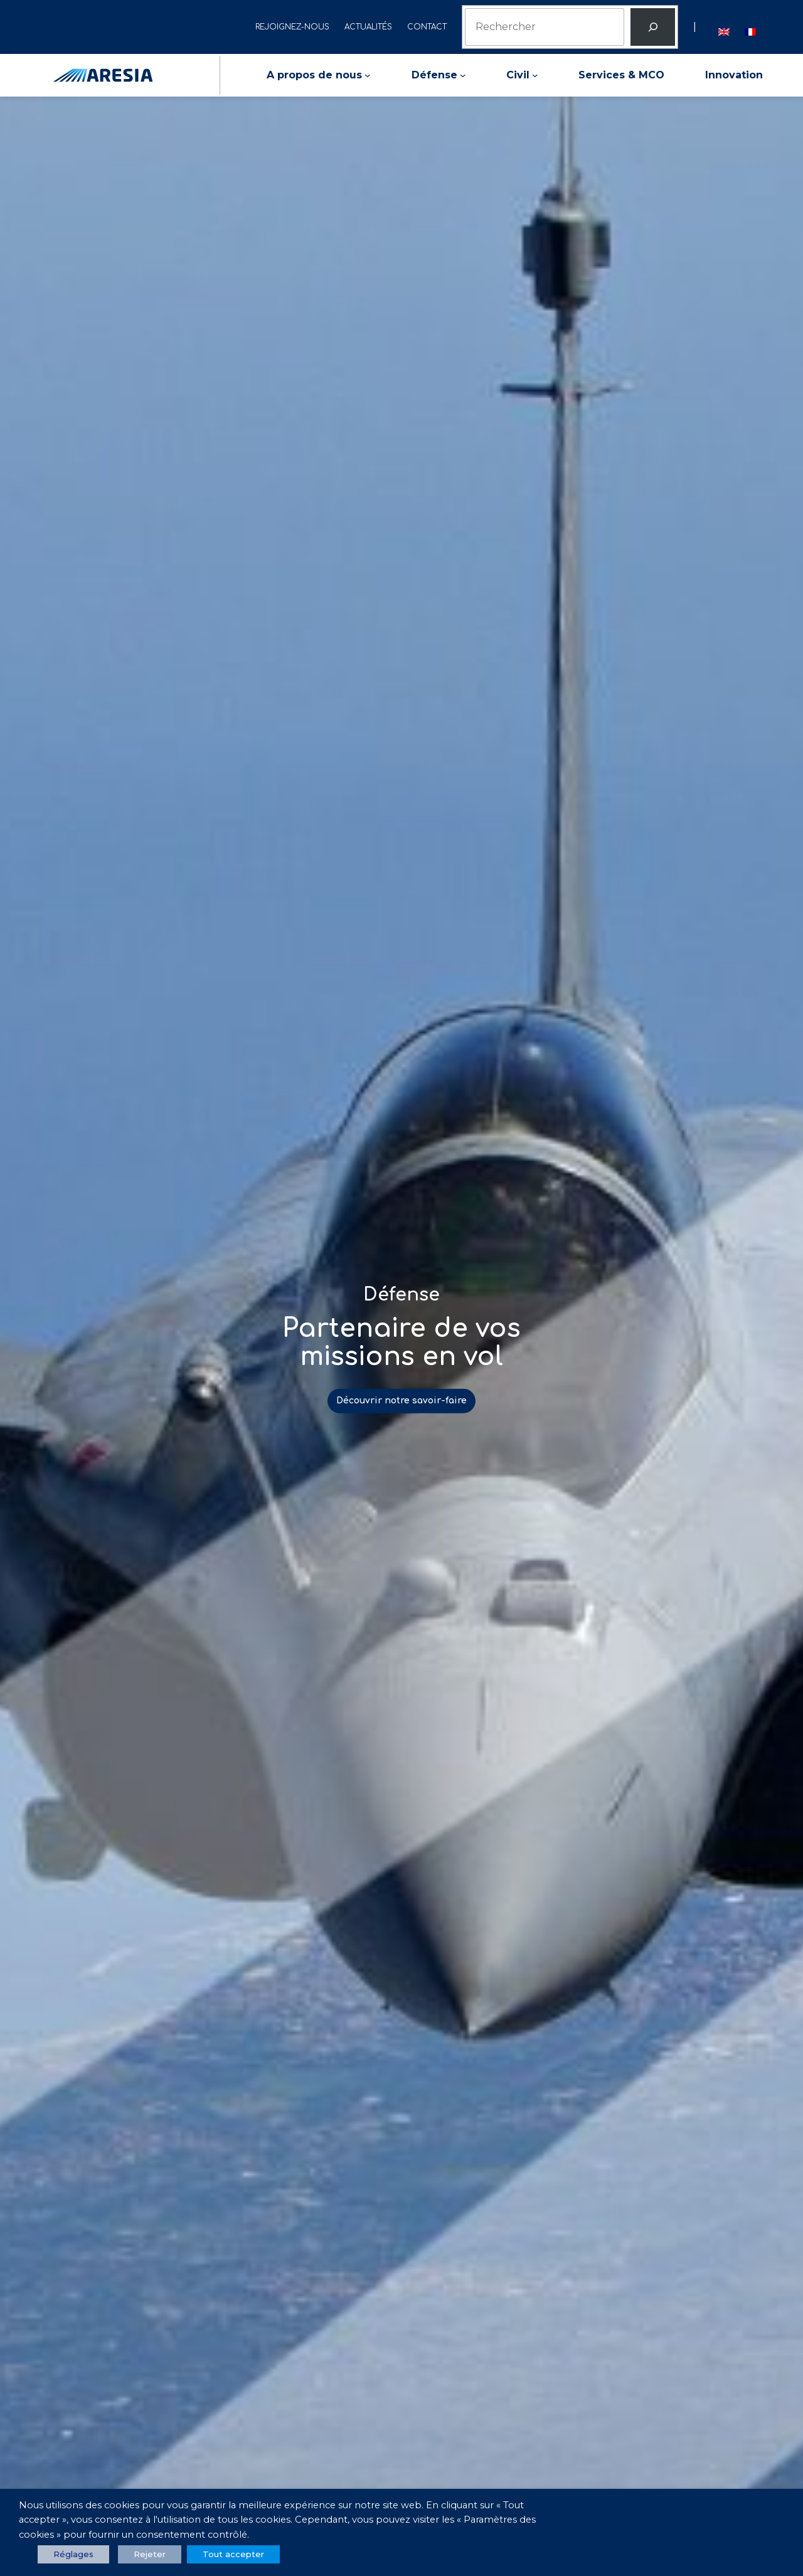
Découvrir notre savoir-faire (401, 1400)
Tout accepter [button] (233, 2554)
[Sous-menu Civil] (535, 75)
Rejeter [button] (150, 2554)
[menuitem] (724, 26)
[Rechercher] (652, 27)
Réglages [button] (73, 2554)
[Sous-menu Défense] (463, 75)
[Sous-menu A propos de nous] (367, 75)
